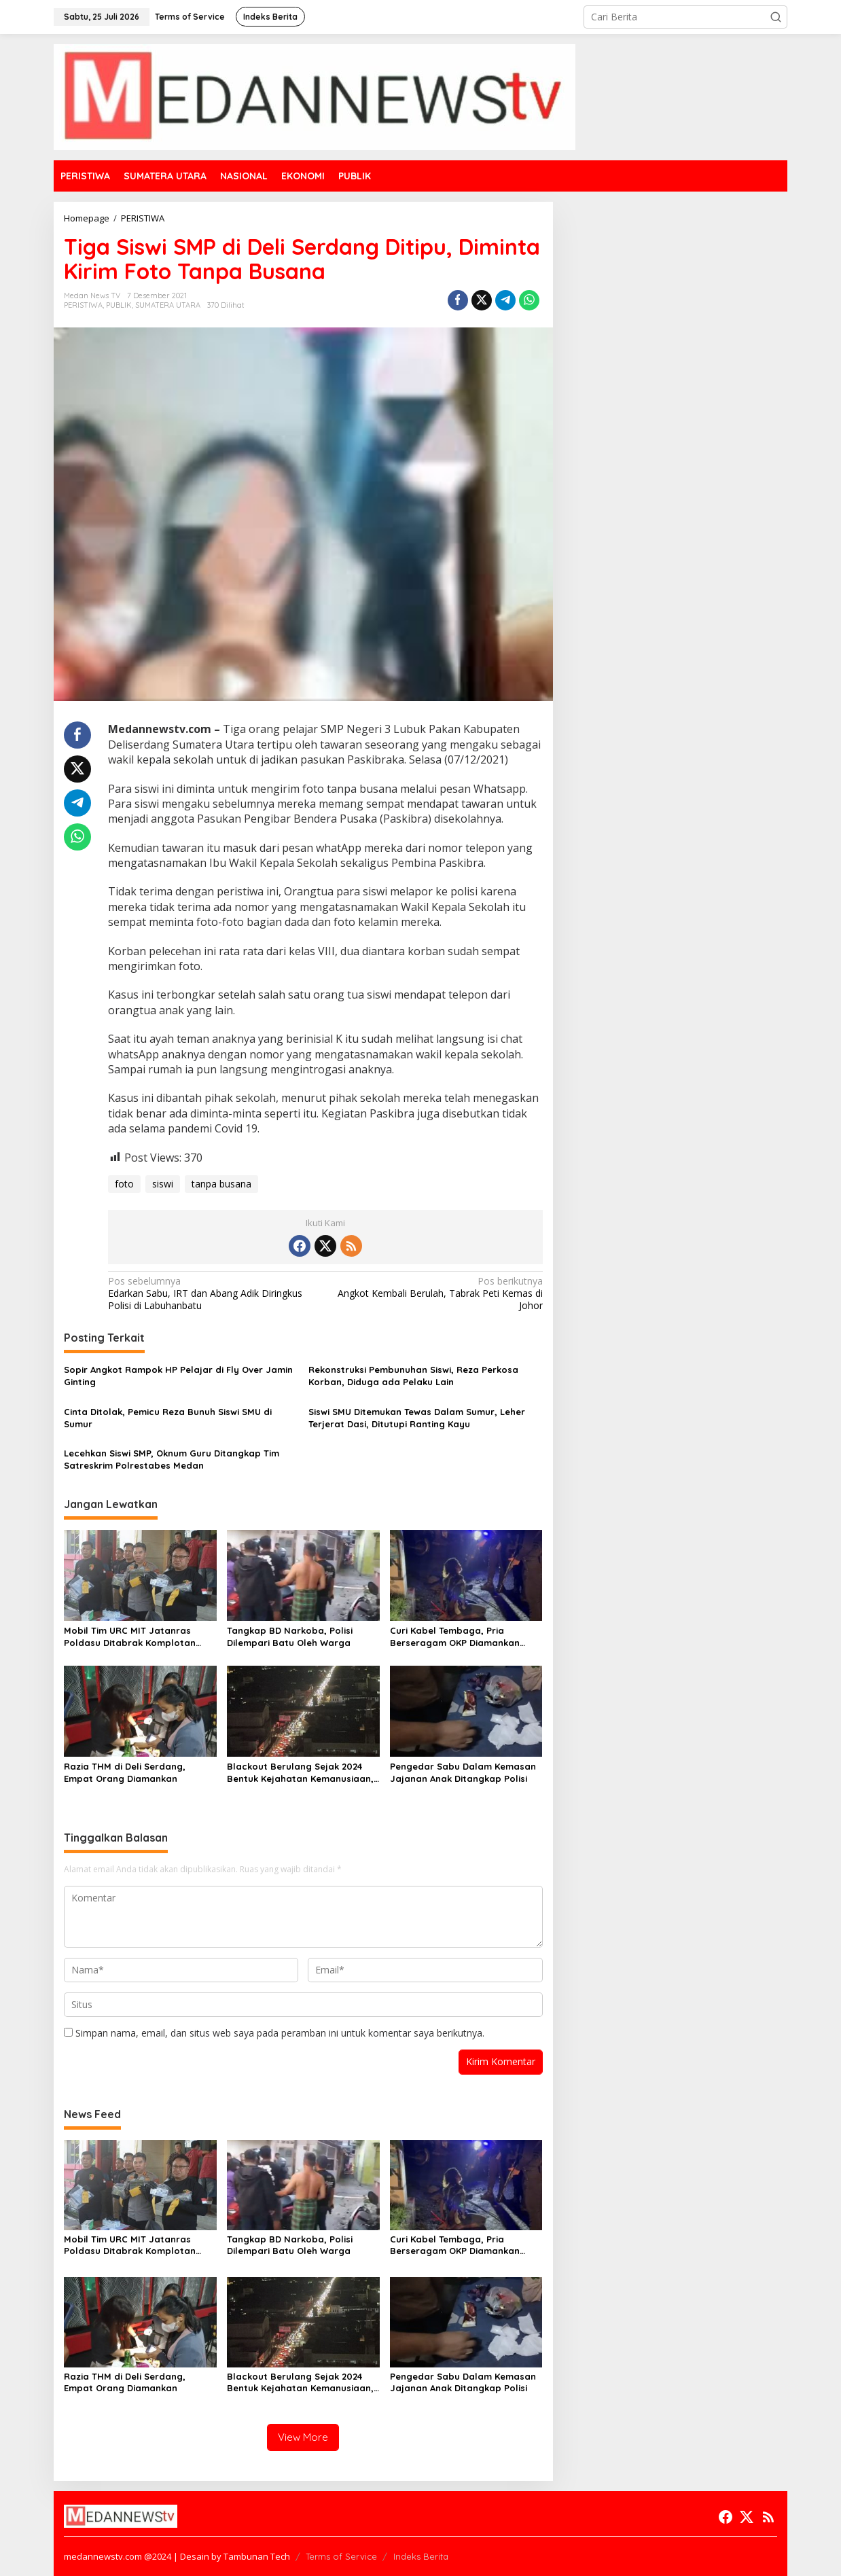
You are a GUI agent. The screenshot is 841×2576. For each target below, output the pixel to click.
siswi (162, 1183)
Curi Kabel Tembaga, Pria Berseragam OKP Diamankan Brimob (455, 1637)
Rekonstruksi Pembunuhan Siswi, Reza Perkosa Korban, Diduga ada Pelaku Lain (413, 1375)
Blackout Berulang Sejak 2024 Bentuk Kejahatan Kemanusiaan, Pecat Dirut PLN (300, 1773)
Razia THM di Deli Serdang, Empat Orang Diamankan (124, 1772)
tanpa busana (221, 1183)
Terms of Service (341, 2556)
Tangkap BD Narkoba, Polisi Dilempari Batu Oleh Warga (290, 1636)
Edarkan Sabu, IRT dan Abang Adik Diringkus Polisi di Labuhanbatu (212, 1293)
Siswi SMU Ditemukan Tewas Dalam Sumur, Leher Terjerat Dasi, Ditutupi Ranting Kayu (416, 1417)
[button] (775, 17)
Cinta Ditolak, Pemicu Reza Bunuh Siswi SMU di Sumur (168, 1417)
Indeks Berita (420, 2556)
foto (124, 1183)
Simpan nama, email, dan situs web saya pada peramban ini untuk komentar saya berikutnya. (279, 2032)
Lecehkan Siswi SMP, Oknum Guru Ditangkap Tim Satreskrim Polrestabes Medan (171, 1459)
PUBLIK (119, 305)
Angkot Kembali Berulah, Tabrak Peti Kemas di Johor (438, 1293)
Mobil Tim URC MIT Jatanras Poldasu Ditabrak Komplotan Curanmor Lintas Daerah (130, 1637)
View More (303, 2437)
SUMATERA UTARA (167, 305)
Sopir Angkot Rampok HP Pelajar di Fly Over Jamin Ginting (178, 1375)
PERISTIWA (83, 305)
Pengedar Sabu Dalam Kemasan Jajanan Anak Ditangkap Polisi (463, 1772)
